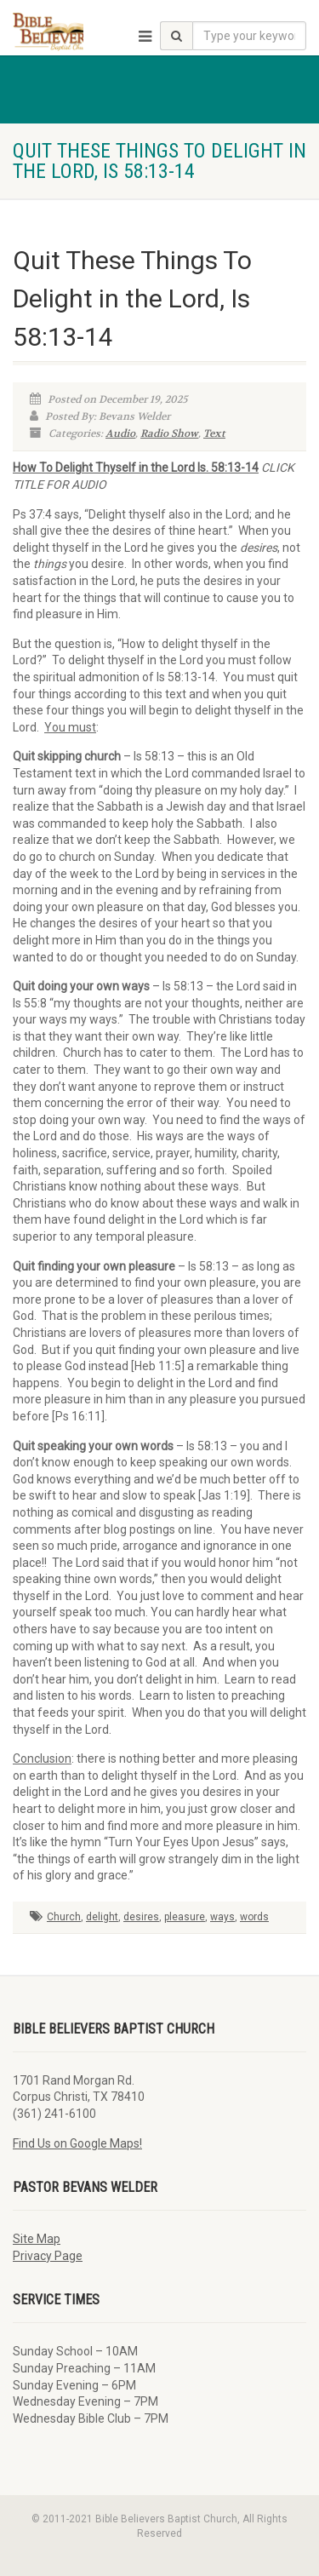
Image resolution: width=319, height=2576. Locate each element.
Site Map (36, 2239)
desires (141, 1917)
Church (64, 1917)
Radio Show (169, 433)
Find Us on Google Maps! (77, 2143)
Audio (120, 433)
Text (214, 433)
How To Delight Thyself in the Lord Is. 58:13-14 (136, 467)
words (254, 1917)
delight (102, 1917)
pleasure (184, 1917)
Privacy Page (48, 2256)
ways (222, 1917)
